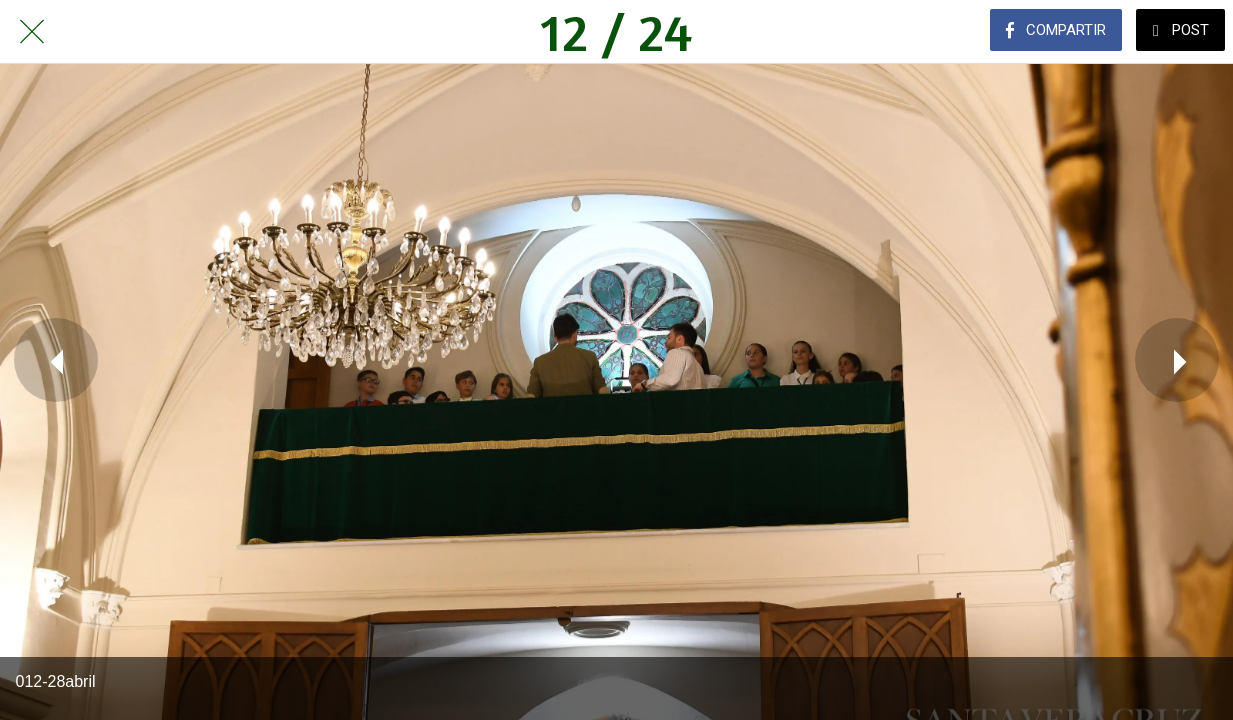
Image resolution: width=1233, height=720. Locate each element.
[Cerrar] (32, 32)
